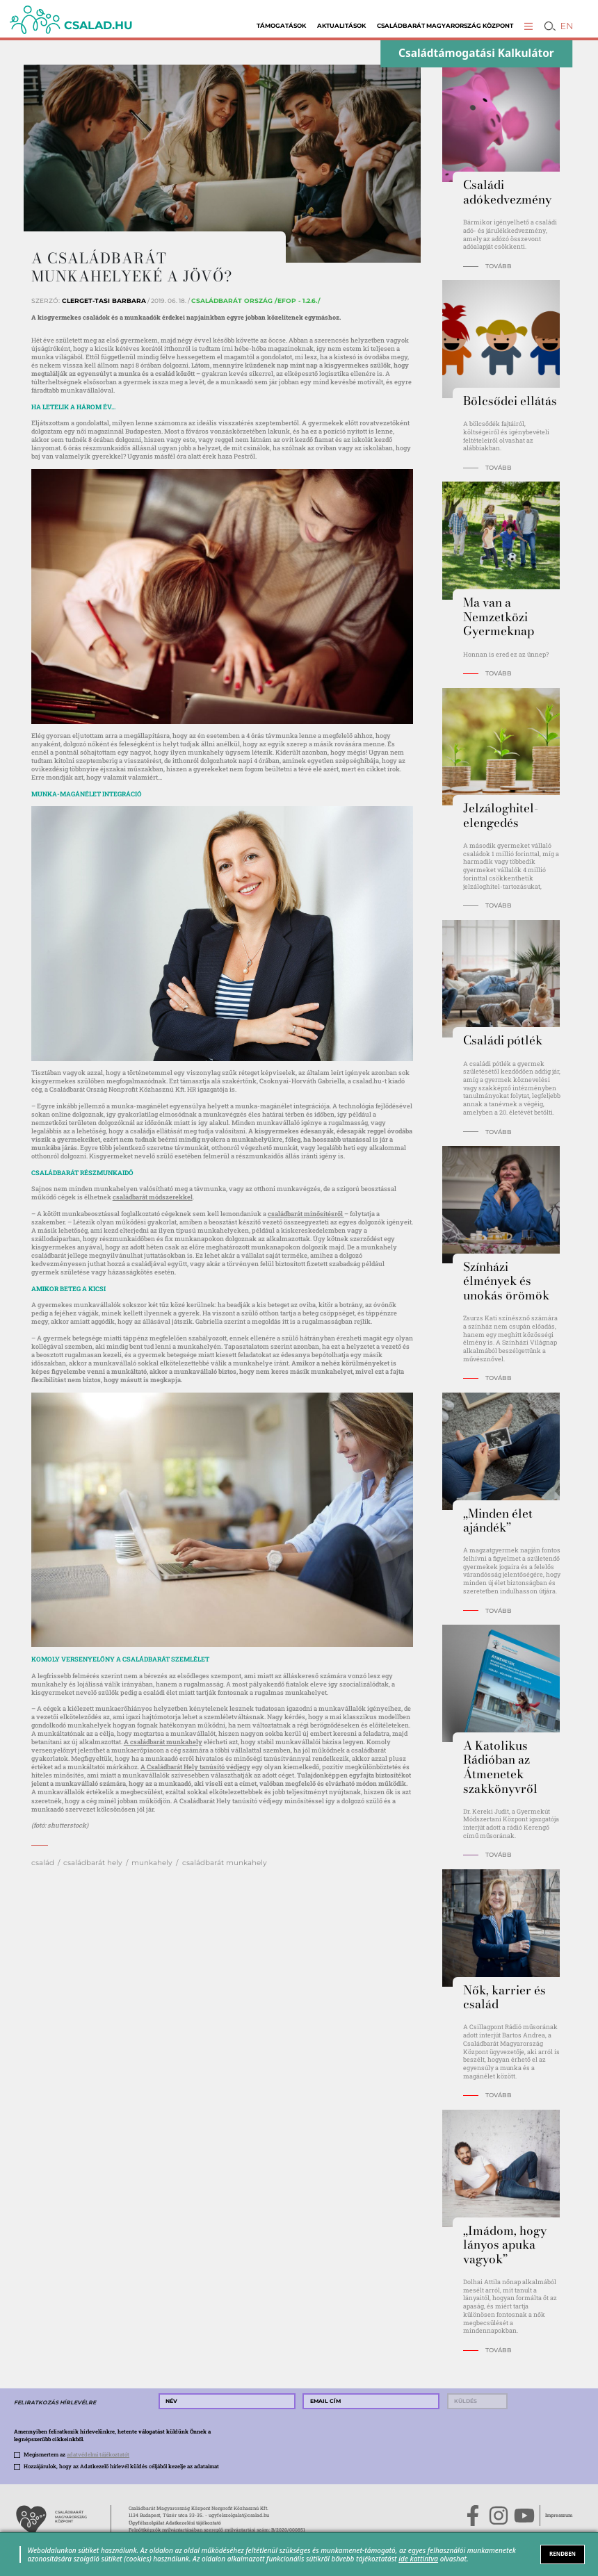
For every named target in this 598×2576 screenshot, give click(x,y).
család (42, 1862)
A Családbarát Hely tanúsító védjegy (195, 1766)
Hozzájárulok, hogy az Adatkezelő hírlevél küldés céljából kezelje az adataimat (121, 2466)
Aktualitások (341, 25)
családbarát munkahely (224, 1862)
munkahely (151, 1862)
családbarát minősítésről (306, 1213)
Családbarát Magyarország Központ (445, 25)
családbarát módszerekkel (153, 1196)
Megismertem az (76, 2454)
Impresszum (558, 2515)
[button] (528, 26)
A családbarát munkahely (163, 1741)
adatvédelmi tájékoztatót (98, 2454)
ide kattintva (418, 2558)
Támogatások (281, 25)
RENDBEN (562, 2553)
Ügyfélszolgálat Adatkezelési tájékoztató (175, 2523)
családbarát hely (92, 1862)
